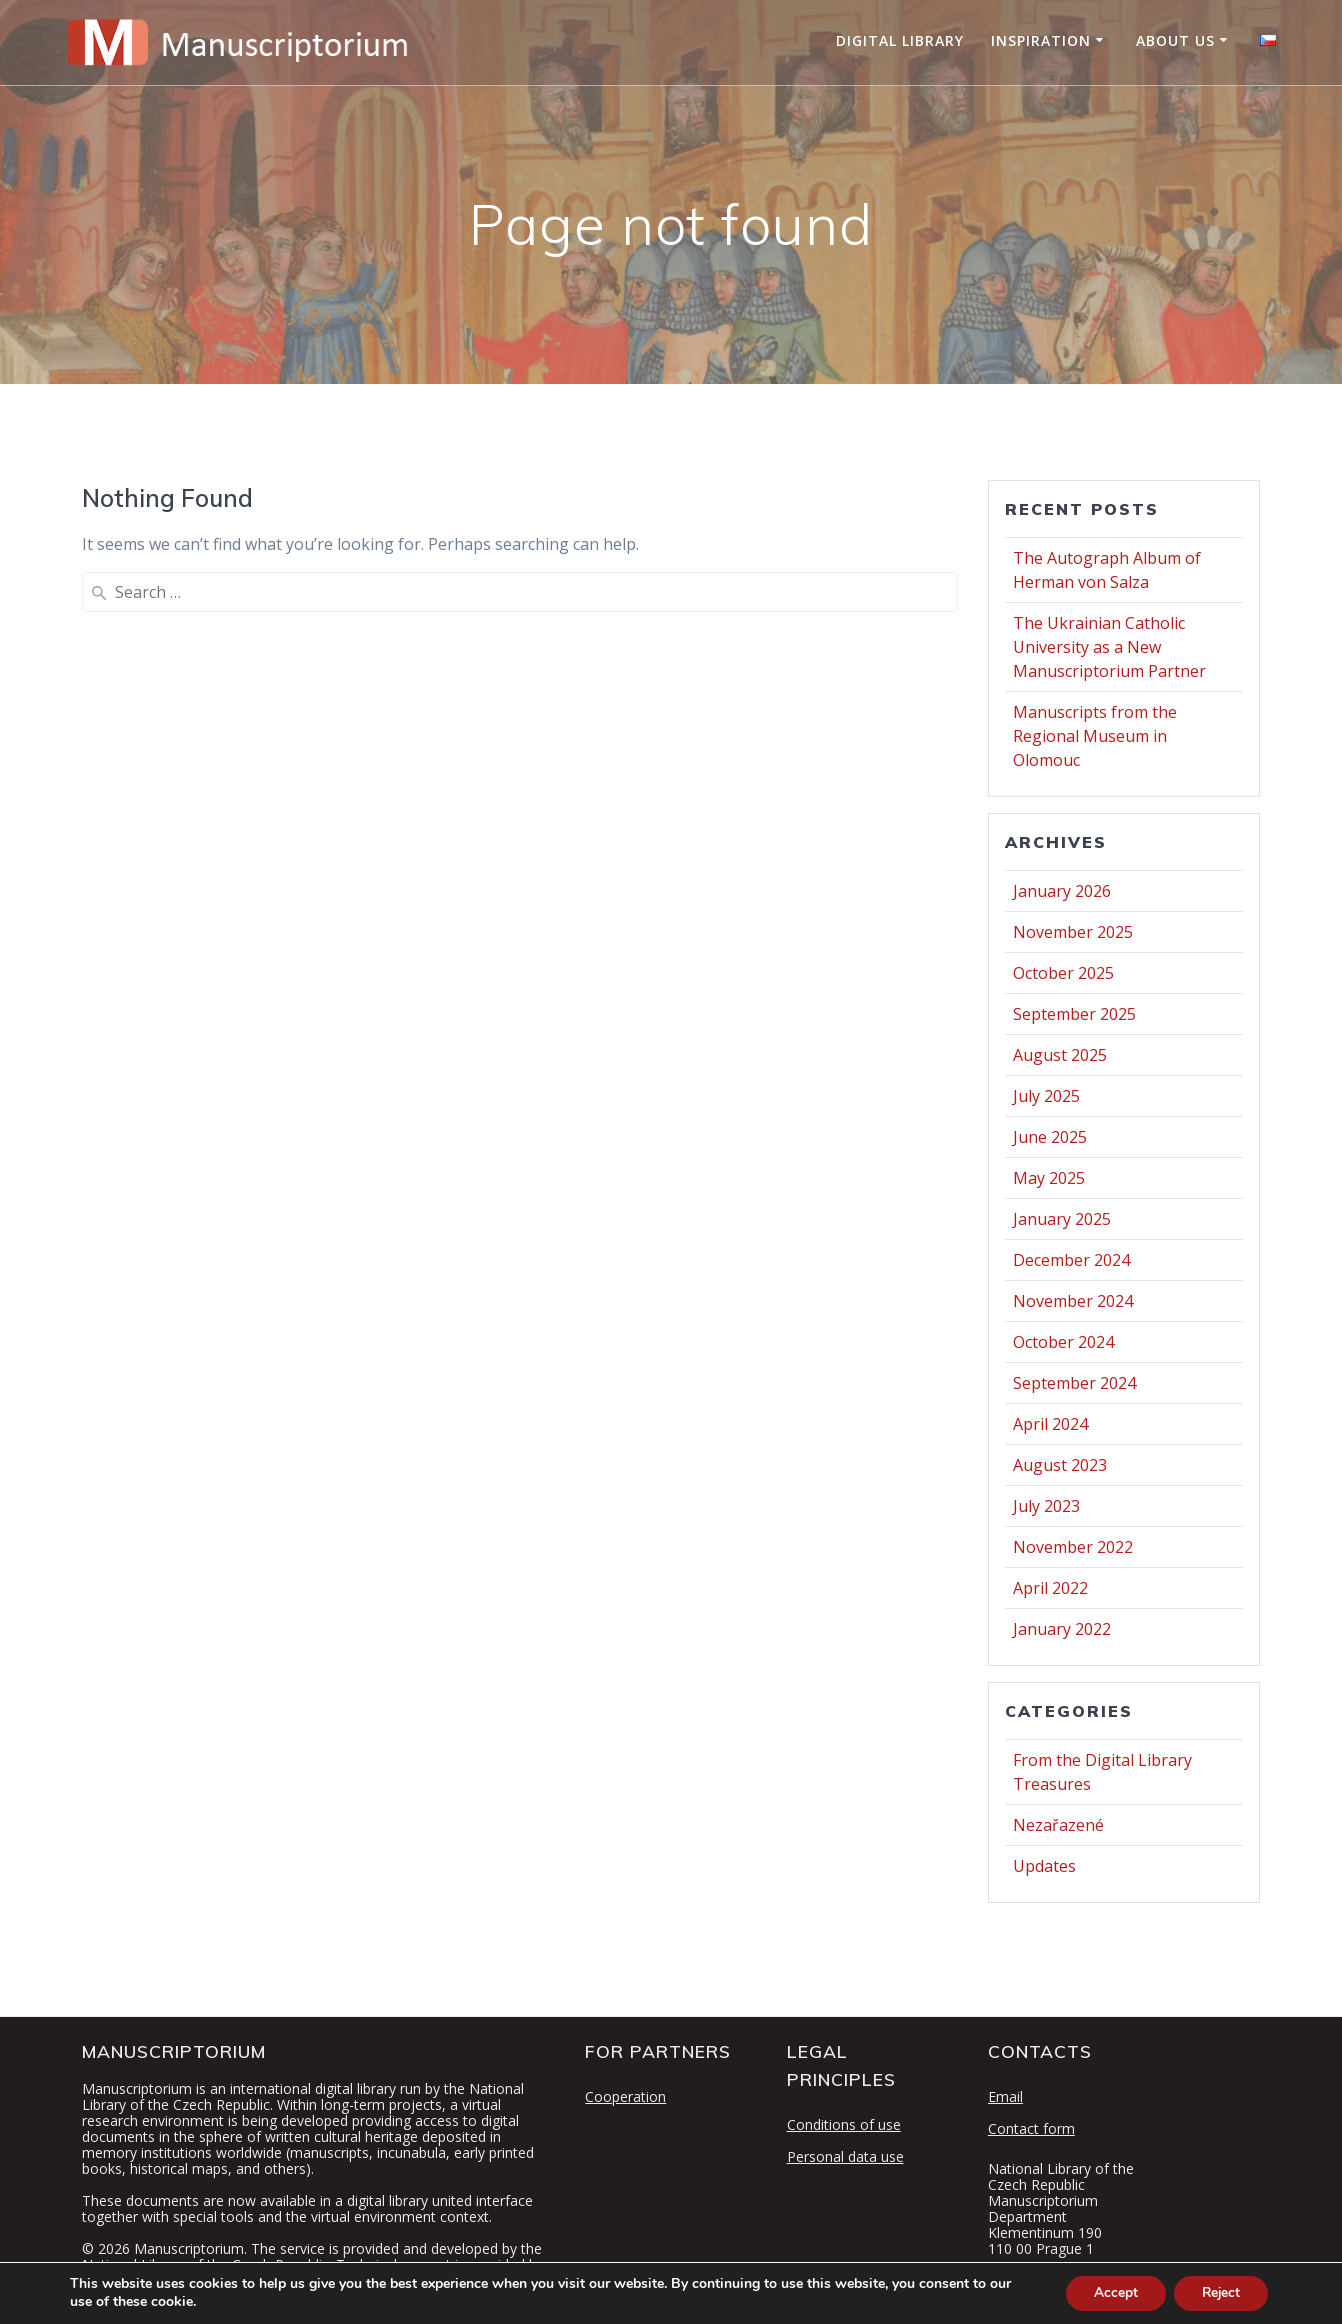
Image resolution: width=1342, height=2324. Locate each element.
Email (1005, 2096)
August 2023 (1060, 1465)
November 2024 (1073, 1301)
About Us (1175, 40)
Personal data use (845, 2156)
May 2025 (1049, 1178)
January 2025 (1062, 1219)
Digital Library (900, 40)
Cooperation (625, 2096)
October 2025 (1063, 973)
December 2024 (1071, 1260)
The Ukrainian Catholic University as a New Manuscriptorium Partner (1109, 647)
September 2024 (1074, 1383)
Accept (1108, 2292)
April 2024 (1050, 1424)
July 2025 (1046, 1096)
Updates (1044, 1866)
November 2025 (1073, 932)
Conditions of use (844, 2124)
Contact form (1031, 2128)
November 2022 (1073, 1547)
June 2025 (1050, 1137)
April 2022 (1050, 1588)
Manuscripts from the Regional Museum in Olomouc (1095, 736)
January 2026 (1062, 891)
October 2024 (1063, 1342)
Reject (1218, 2292)
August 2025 (1060, 1055)
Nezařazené (1058, 1825)
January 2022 (1062, 1629)
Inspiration (1041, 40)
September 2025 (1074, 1014)
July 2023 (1046, 1506)
